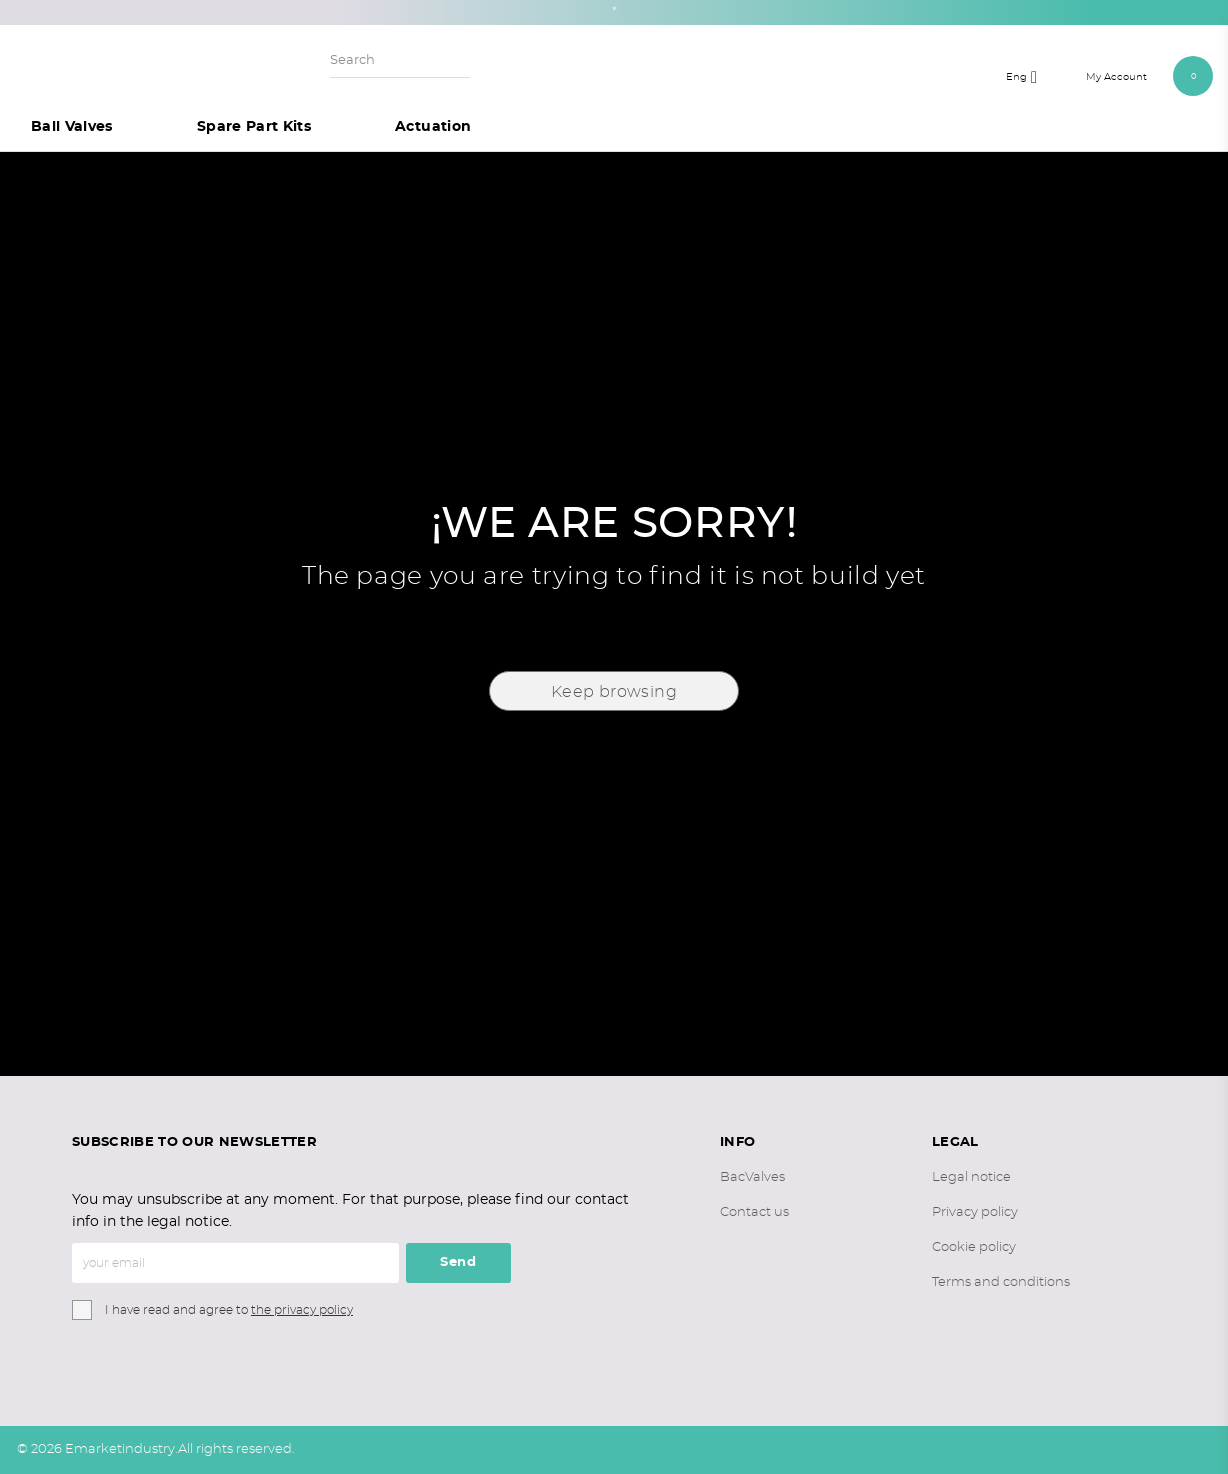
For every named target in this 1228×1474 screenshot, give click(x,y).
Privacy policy (975, 1212)
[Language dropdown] (1027, 76)
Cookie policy (974, 1247)
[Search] (400, 61)
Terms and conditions (1001, 1282)
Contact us (754, 1212)
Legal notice (971, 1177)
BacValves (752, 1177)
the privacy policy (302, 1310)
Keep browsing (614, 692)
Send (458, 1262)
